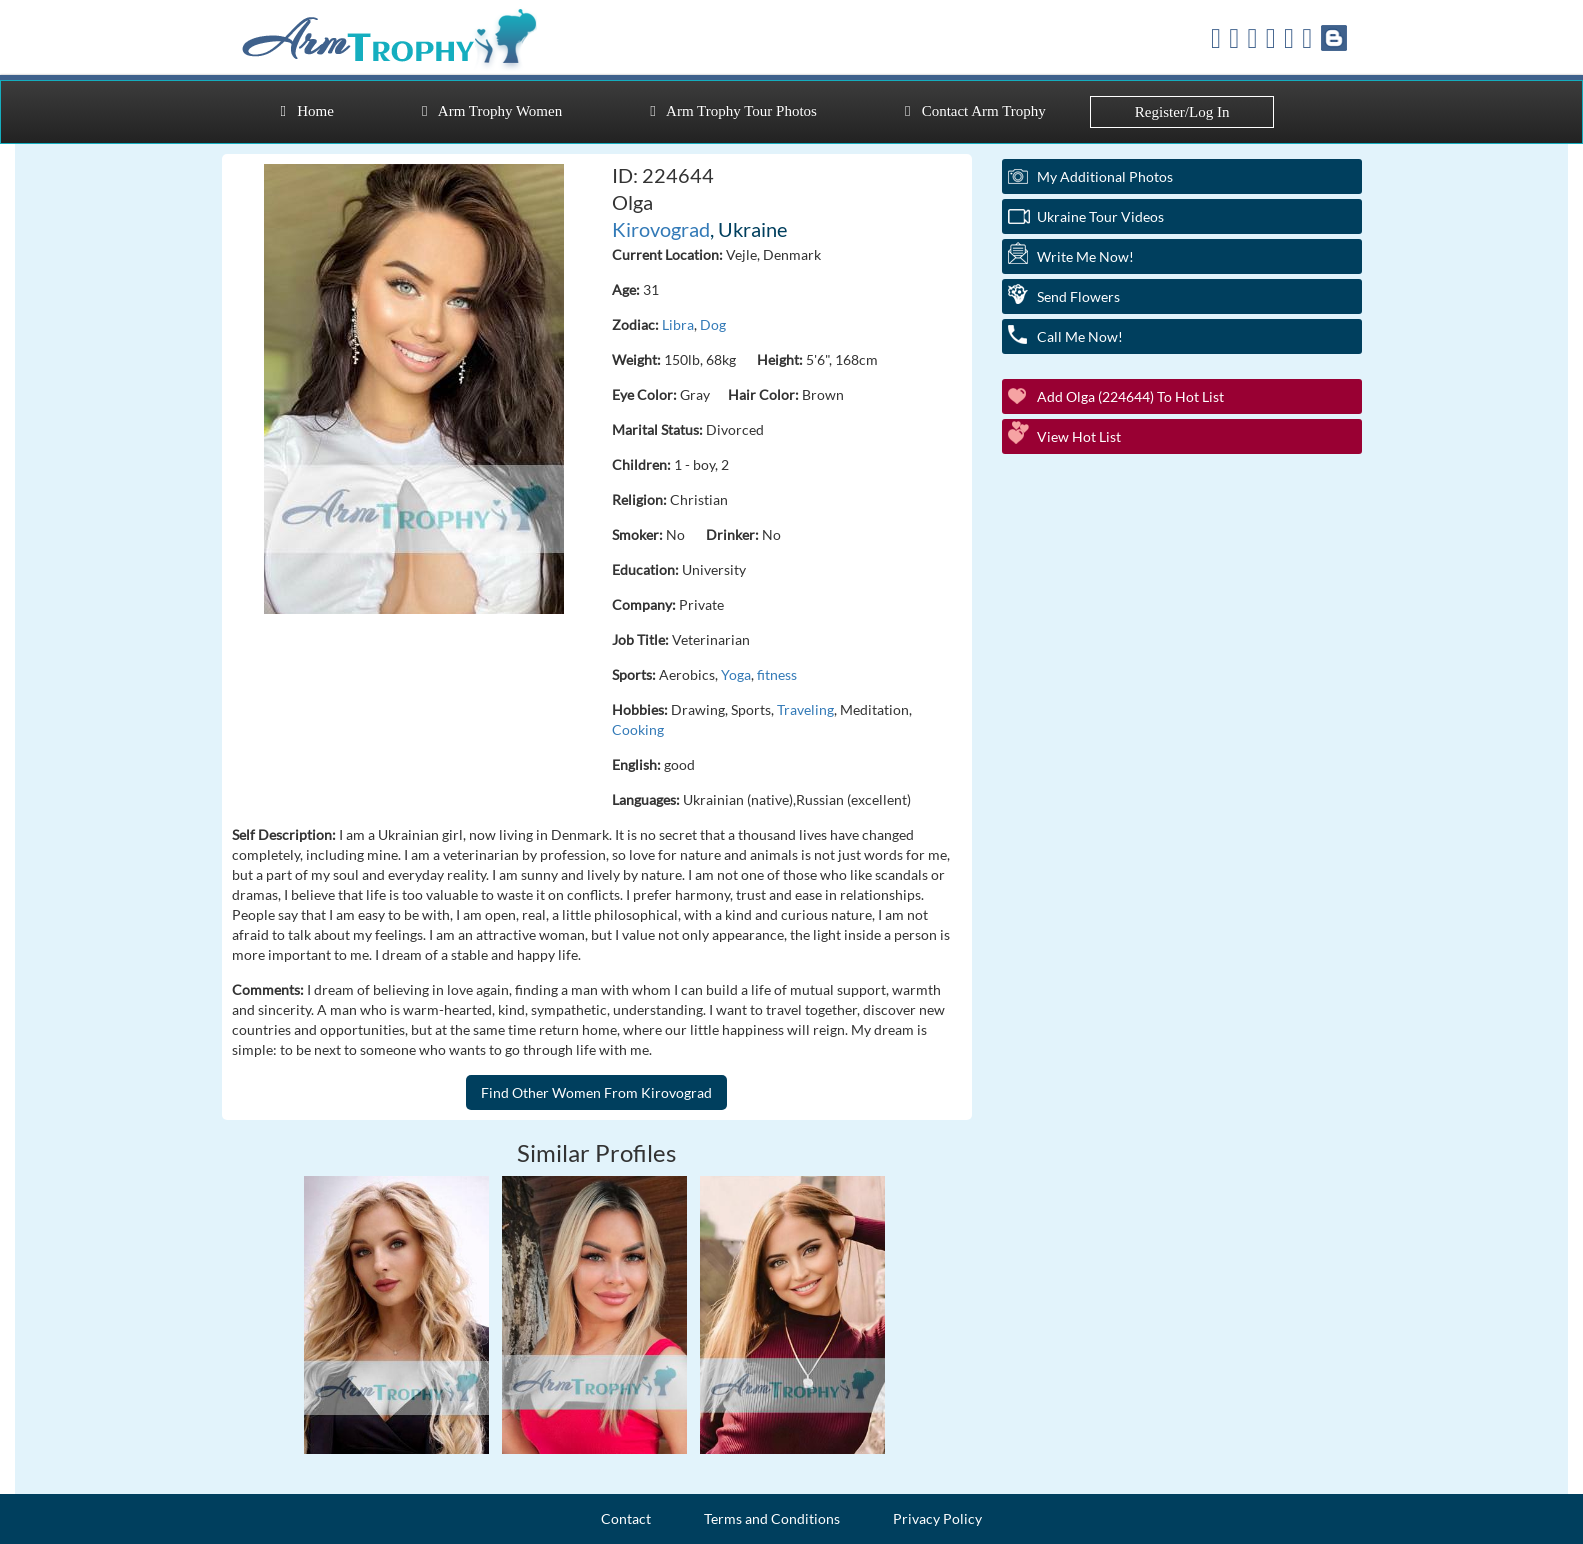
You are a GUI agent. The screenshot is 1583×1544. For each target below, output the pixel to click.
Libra (678, 324)
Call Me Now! (1080, 336)
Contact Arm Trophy (975, 111)
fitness (777, 674)
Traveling (805, 709)
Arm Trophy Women (492, 111)
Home (307, 111)
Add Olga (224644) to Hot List (1130, 396)
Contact (626, 1518)
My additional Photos (1105, 176)
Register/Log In (1182, 112)
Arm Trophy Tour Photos (733, 111)
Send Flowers (1078, 296)
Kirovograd (661, 229)
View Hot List (1079, 436)
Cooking (638, 729)
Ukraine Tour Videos (1100, 216)
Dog (713, 324)
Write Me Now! (1085, 256)
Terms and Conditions (772, 1518)
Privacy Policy (937, 1518)
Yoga (736, 674)
